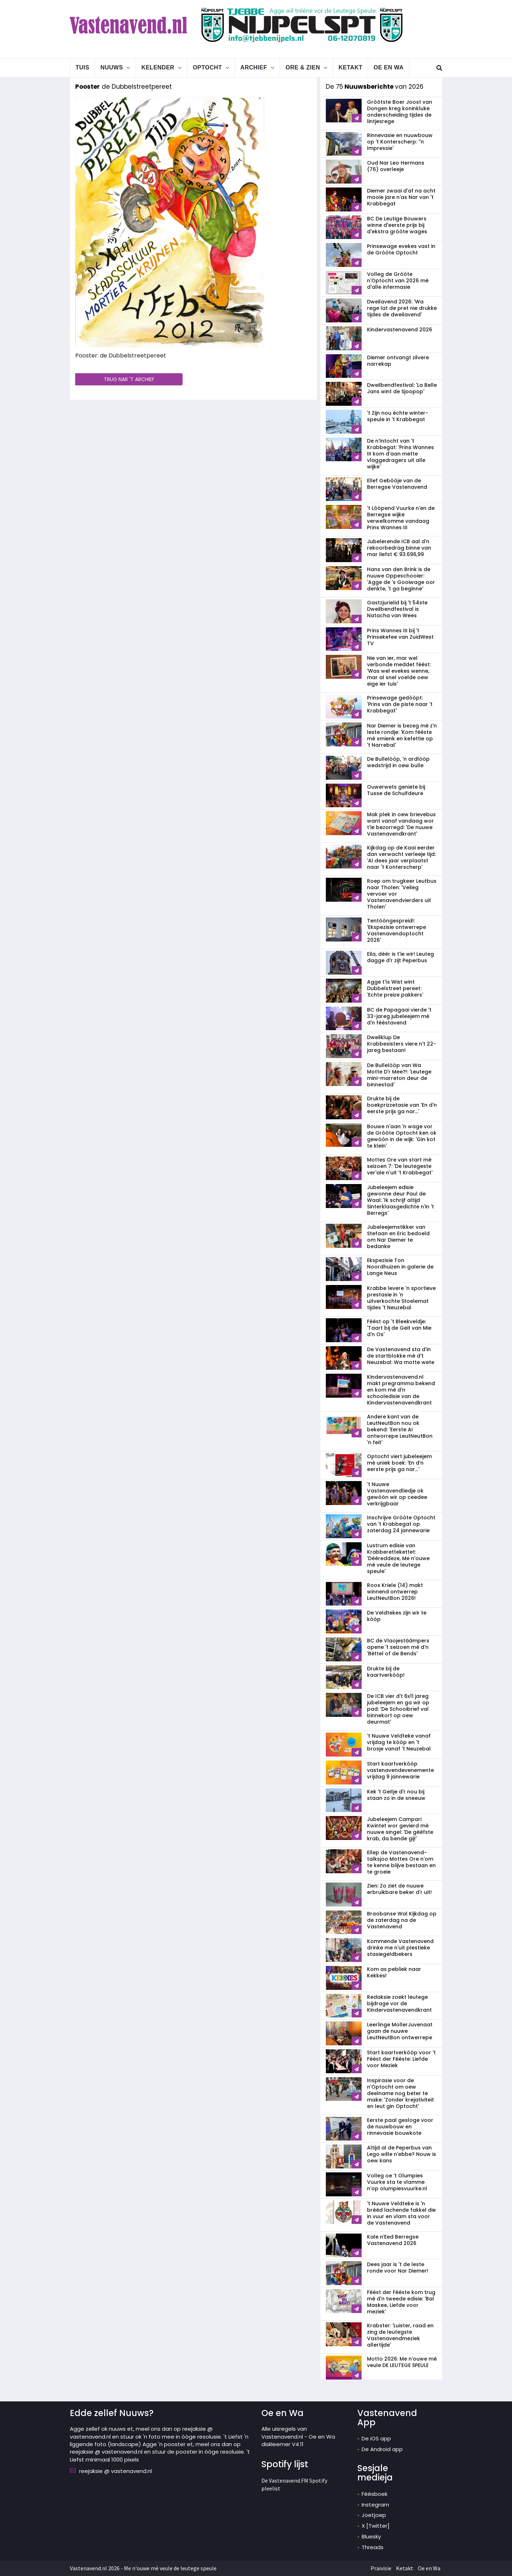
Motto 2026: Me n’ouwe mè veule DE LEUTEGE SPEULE (402, 2362)
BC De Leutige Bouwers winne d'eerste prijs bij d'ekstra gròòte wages (397, 225)
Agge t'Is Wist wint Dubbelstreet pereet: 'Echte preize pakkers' (395, 988)
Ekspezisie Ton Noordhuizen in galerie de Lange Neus (400, 1267)
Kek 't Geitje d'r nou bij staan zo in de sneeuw (396, 1795)
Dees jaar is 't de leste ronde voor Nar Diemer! (397, 2267)
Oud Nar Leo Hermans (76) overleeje (395, 166)
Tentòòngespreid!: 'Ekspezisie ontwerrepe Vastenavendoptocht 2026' (396, 930)
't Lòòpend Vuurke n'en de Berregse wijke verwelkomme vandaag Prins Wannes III (401, 518)
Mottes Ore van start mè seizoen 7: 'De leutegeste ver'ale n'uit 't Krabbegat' (400, 1166)
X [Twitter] (376, 2525)
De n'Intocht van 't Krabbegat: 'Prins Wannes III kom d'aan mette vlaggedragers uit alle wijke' (400, 453)
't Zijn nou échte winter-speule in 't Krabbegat (397, 416)
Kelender (157, 67)
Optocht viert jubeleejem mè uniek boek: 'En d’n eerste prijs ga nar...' (399, 1463)
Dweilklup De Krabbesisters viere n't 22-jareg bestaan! (401, 1044)
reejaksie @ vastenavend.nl (115, 2471)
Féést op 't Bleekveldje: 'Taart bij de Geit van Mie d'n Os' (399, 1328)
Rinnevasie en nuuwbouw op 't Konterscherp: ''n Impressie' (400, 142)
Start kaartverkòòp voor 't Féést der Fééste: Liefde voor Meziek (401, 2059)
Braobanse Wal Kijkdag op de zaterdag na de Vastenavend (401, 1920)
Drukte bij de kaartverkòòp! (386, 1672)
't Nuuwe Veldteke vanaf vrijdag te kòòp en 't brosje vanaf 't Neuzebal (399, 1742)
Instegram (375, 2504)
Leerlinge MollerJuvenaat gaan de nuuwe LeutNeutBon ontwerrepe (400, 2031)
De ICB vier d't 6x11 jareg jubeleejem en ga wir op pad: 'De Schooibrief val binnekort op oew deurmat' (398, 1709)
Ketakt (351, 67)
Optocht (207, 67)
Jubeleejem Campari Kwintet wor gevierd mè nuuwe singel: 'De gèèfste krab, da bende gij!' (400, 1829)
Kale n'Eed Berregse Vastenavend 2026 (393, 2240)
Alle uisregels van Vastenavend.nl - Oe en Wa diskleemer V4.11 (298, 2436)
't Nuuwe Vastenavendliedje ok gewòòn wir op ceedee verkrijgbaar (397, 1494)
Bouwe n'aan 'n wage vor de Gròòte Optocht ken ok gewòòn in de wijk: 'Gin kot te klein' (401, 1136)
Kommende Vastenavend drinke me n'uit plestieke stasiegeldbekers (400, 1948)
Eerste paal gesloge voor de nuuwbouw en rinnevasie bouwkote (400, 2127)
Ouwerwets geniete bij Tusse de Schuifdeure (396, 790)
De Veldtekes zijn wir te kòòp (396, 1616)
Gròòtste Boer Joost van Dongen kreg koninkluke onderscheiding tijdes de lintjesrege (399, 111)
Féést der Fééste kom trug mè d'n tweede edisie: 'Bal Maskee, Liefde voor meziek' (401, 2302)
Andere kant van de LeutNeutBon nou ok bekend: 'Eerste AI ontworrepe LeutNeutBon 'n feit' (400, 1429)
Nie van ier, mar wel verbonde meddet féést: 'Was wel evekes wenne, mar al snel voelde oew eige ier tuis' (399, 670)
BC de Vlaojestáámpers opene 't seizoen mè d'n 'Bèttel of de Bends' (398, 1647)
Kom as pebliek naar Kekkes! (394, 1972)
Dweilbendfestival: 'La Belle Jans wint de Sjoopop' (402, 388)
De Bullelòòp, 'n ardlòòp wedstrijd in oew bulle (398, 762)
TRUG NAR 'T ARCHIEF (129, 379)
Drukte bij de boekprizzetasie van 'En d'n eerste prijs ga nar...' (402, 1105)
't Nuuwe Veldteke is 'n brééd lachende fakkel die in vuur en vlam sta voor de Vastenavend (401, 2213)
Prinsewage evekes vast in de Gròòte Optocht (401, 249)
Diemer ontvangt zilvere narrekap (398, 360)
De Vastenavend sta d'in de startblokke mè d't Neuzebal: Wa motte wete (400, 1356)
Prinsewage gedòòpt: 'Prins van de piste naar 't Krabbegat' (400, 704)
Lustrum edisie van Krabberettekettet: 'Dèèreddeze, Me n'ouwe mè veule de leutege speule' (398, 1558)
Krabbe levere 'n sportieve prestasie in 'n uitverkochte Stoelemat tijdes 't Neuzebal (401, 1298)
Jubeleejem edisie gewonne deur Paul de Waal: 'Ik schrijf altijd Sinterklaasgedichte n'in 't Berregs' (400, 1200)
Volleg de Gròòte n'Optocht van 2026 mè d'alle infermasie (398, 281)
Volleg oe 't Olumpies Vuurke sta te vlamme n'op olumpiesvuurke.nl (397, 2182)
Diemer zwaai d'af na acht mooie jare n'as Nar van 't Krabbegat (401, 197)
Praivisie (381, 2568)
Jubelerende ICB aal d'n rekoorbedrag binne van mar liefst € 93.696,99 (399, 548)
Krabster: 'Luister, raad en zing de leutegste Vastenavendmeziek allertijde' (400, 2335)
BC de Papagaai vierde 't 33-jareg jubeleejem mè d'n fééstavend (399, 1016)
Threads (372, 2547)
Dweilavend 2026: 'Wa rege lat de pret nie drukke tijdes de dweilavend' (402, 308)
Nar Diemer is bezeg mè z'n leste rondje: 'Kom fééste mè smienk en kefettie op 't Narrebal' (402, 735)
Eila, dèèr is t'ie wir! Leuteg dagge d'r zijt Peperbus (400, 957)
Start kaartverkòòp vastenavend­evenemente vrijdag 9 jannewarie (400, 1770)
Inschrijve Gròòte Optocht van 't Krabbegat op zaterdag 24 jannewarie (401, 1524)
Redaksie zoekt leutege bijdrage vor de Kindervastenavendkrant (399, 2003)
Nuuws (111, 67)
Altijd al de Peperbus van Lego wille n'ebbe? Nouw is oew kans (401, 2154)
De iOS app (376, 2438)
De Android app (382, 2449)
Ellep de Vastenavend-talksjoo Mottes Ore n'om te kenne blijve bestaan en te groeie (401, 1862)
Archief (253, 67)
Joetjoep (374, 2515)
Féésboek (374, 2494)
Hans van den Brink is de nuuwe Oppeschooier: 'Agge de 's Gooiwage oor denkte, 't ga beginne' (401, 579)
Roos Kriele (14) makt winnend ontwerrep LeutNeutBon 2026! (395, 1592)
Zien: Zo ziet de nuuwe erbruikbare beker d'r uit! (399, 1889)
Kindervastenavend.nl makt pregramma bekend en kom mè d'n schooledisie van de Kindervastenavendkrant (401, 1389)
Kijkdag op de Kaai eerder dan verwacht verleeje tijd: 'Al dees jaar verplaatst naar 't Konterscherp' (401, 857)
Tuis (82, 67)
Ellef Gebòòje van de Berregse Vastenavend (397, 484)
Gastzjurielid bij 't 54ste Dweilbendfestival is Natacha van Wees (397, 609)
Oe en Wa (388, 67)
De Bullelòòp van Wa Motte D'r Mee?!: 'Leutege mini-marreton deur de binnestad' (399, 1075)
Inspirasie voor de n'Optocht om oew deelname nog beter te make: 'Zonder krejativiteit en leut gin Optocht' (400, 2093)
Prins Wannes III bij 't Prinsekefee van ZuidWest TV (400, 637)
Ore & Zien (302, 67)
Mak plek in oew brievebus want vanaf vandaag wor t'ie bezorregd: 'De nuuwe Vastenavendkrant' (401, 824)
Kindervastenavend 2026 (399, 329)
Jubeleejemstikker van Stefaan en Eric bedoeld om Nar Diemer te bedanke (398, 1236)
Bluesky (371, 2536)
